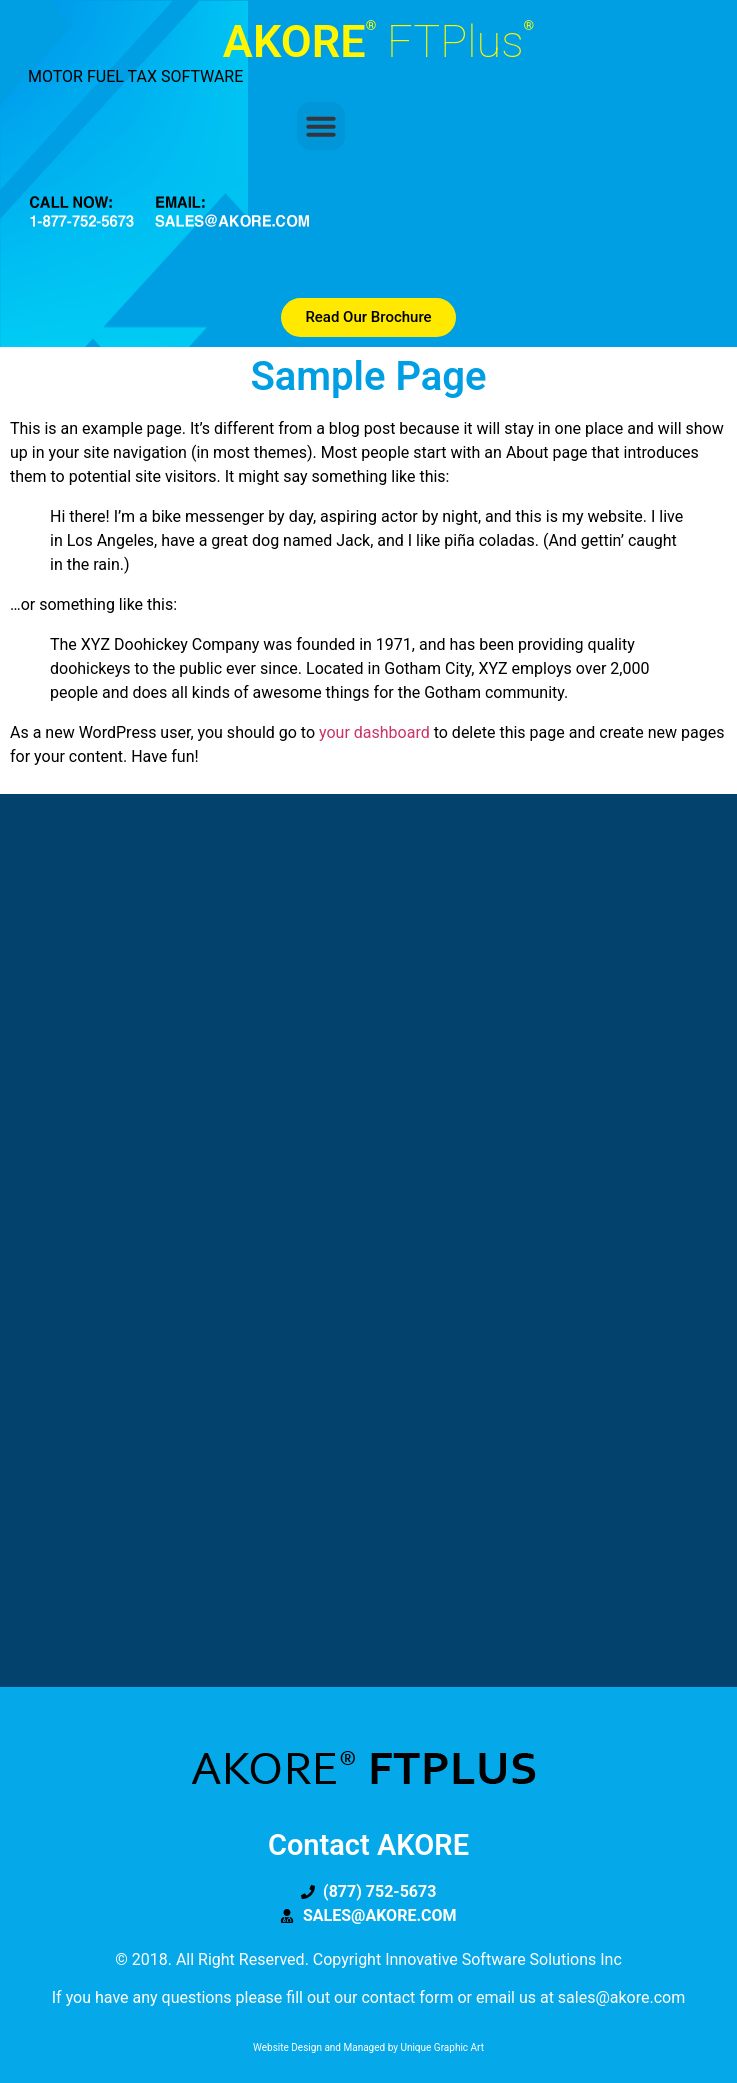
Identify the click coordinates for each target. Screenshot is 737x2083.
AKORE (378, 41)
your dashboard (374, 732)
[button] (321, 126)
